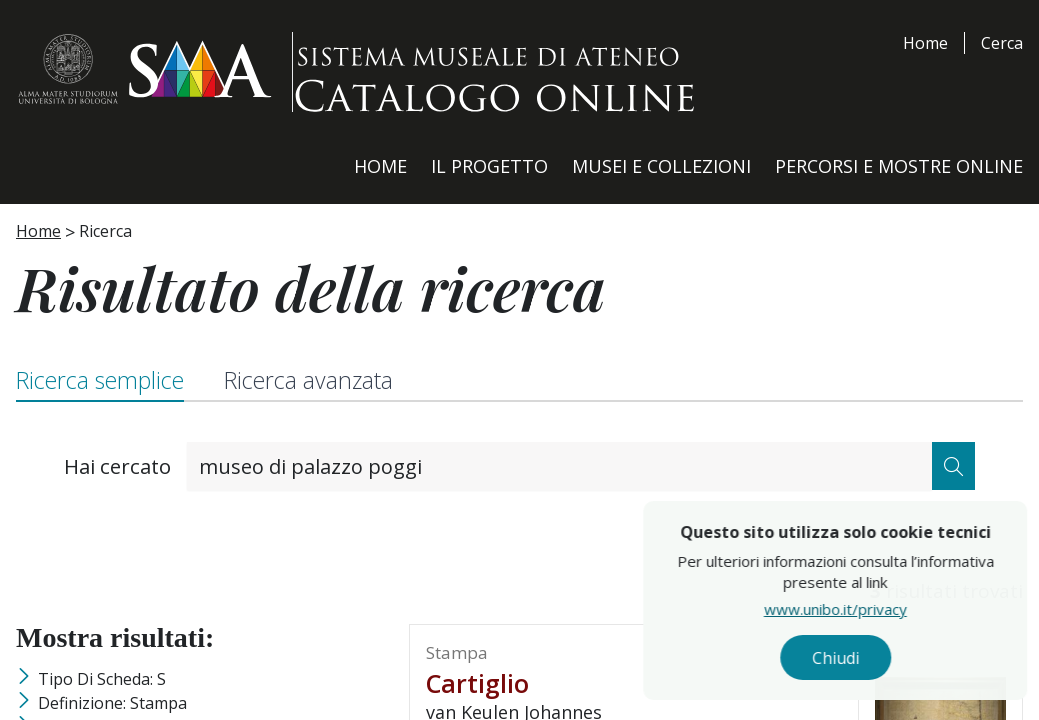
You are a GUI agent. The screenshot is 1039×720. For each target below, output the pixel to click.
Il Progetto (489, 166)
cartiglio (477, 683)
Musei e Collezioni (661, 166)
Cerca (1002, 43)
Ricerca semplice (100, 380)
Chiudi (877, 661)
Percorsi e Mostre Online (899, 166)
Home (925, 43)
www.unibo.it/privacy (877, 615)
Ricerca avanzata (308, 380)
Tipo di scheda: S (102, 679)
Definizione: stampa (112, 703)
